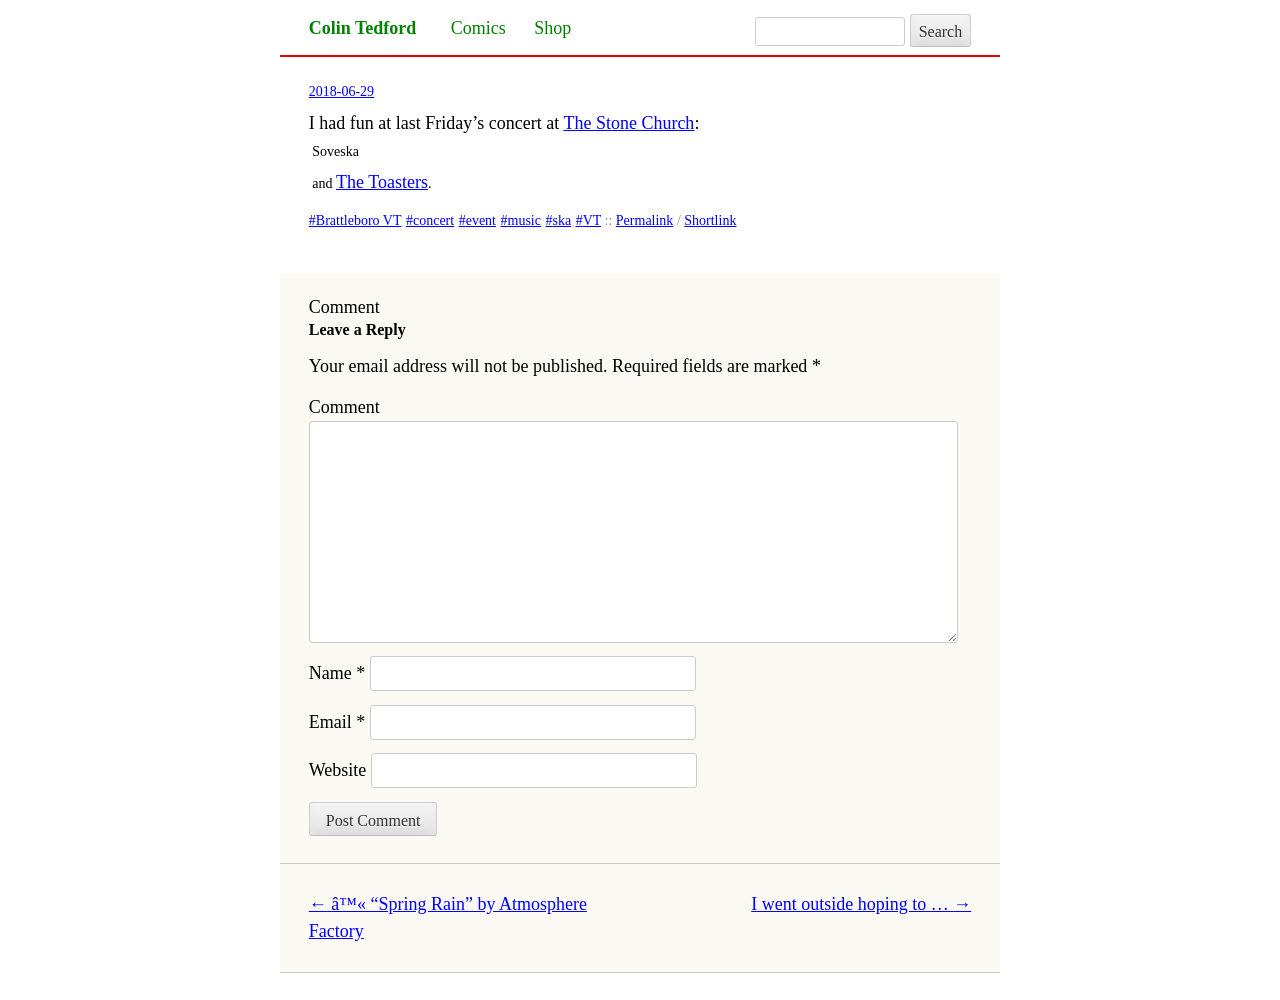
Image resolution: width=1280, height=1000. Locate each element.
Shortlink (710, 220)
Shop (552, 28)
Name (337, 673)
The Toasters (382, 182)
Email (337, 722)
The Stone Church (628, 123)
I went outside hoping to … (861, 904)
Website (338, 770)
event (481, 220)
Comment (344, 407)
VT (592, 220)
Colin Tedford (363, 28)
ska (561, 220)
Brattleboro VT (359, 220)
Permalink (645, 220)
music (524, 220)
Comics (478, 28)
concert (433, 220)
